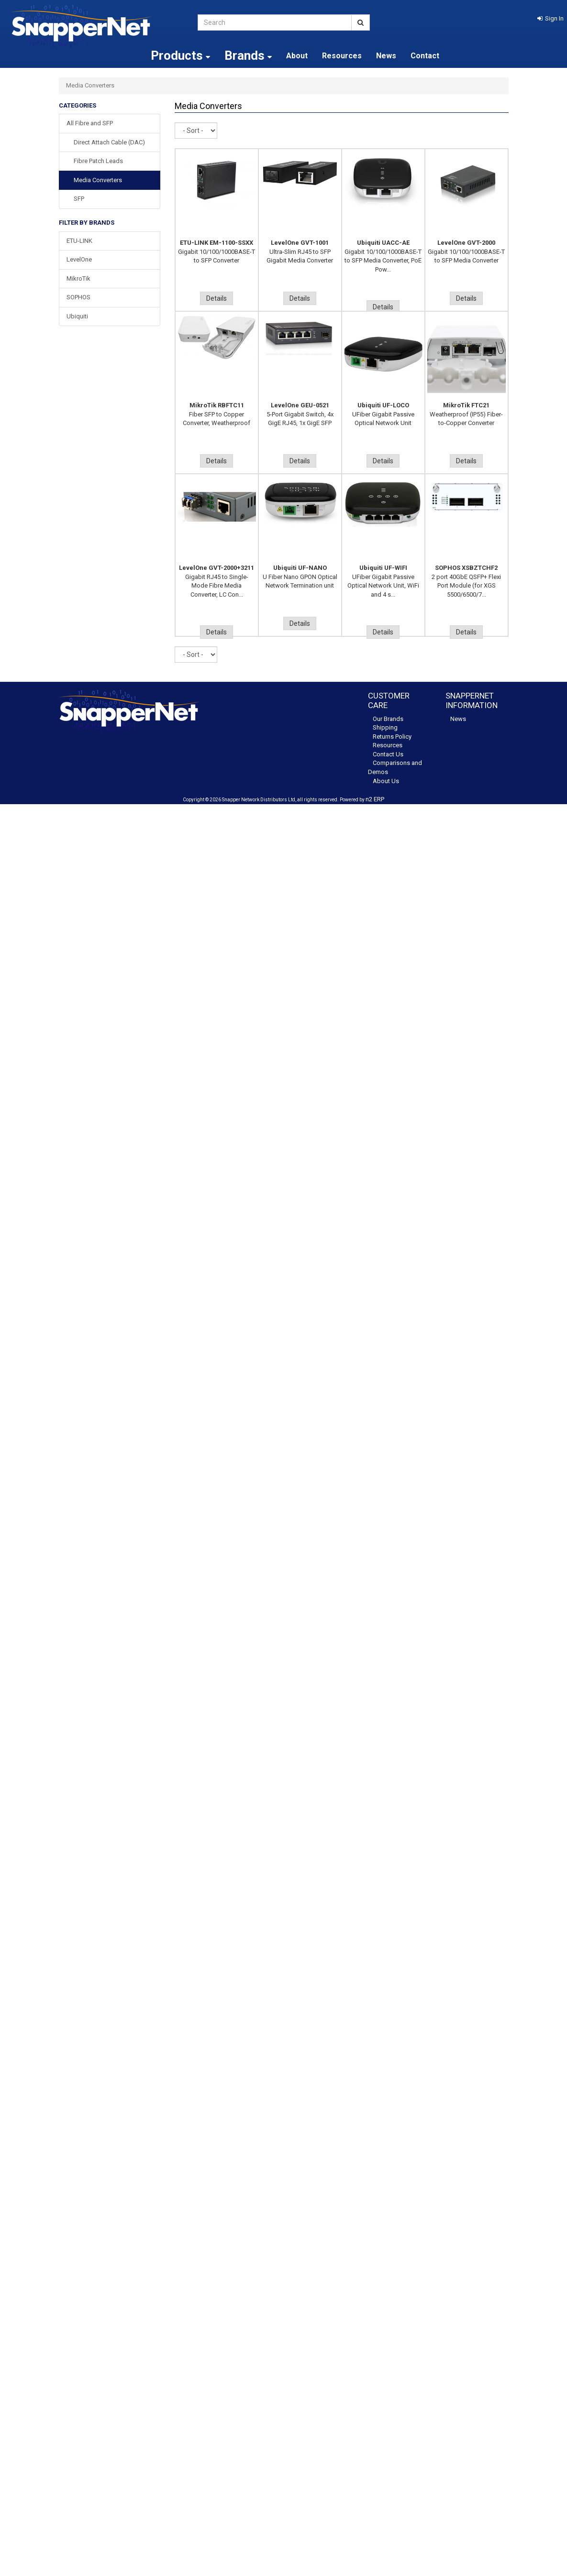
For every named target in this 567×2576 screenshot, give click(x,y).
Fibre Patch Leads (98, 160)
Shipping (385, 727)
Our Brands (388, 718)
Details (216, 298)
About (297, 55)
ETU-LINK (79, 240)
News (386, 55)
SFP (79, 198)
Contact (425, 55)
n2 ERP (375, 799)
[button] (550, 18)
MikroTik (78, 278)
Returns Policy (392, 736)
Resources (342, 55)
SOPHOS (78, 297)
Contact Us (388, 754)
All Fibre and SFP (90, 123)
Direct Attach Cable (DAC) (109, 142)
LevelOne (79, 259)
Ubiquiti (77, 316)
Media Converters (98, 180)
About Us (386, 781)
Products (180, 55)
